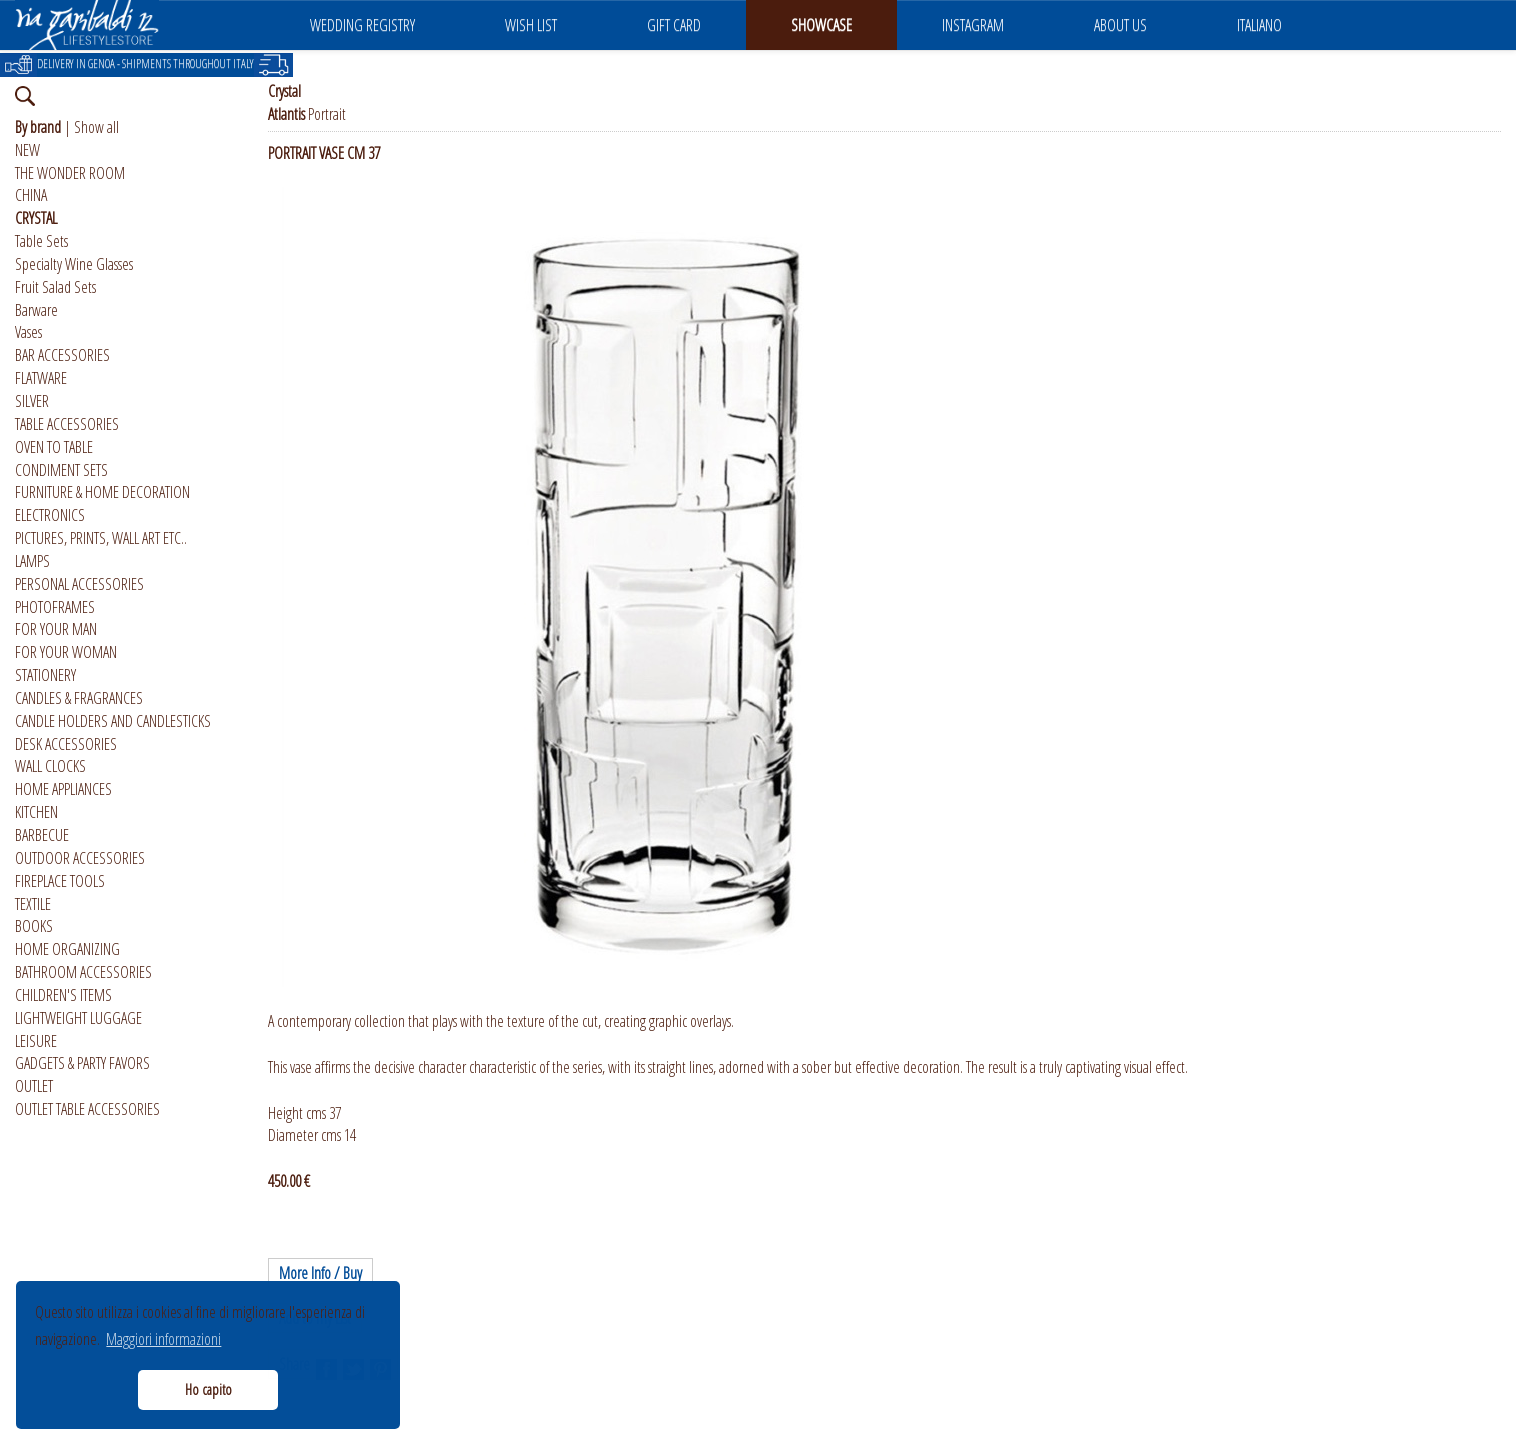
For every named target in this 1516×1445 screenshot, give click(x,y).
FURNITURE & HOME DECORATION (102, 492)
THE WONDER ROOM (70, 173)
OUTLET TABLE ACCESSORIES (87, 1109)
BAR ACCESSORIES (62, 355)
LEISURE (36, 1041)
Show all (96, 127)
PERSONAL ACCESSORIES (79, 584)
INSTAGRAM (973, 25)
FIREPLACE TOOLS (60, 881)
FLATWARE (41, 378)
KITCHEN (36, 812)
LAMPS (32, 561)
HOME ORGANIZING (67, 949)
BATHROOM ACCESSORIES (83, 972)
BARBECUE (42, 835)
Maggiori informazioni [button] (163, 1339)
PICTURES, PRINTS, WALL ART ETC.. (101, 538)
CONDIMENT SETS (61, 470)
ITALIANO (1259, 25)
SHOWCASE (821, 25)
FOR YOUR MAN (56, 629)
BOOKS (34, 926)
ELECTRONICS (50, 515)
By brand (38, 127)
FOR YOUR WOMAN (66, 652)
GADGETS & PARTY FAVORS (82, 1063)
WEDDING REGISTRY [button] (362, 25)
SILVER (32, 401)
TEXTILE (33, 904)
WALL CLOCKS (50, 766)
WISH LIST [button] (531, 25)
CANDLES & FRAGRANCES (79, 698)
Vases (28, 332)
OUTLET (34, 1086)
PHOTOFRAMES (55, 607)
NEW (27, 150)
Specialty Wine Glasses (74, 264)
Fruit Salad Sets (55, 287)
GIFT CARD (674, 25)
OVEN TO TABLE (54, 447)
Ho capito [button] (208, 1389)
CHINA (31, 195)
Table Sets (41, 241)
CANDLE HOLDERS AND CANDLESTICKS (113, 721)
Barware (36, 310)
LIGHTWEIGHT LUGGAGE (78, 1018)
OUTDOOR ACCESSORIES (80, 858)
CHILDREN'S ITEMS (63, 995)
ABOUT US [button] (1120, 25)
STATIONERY (45, 675)
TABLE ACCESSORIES (67, 424)
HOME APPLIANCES (63, 789)
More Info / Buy (320, 1273)
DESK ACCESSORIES (66, 744)
